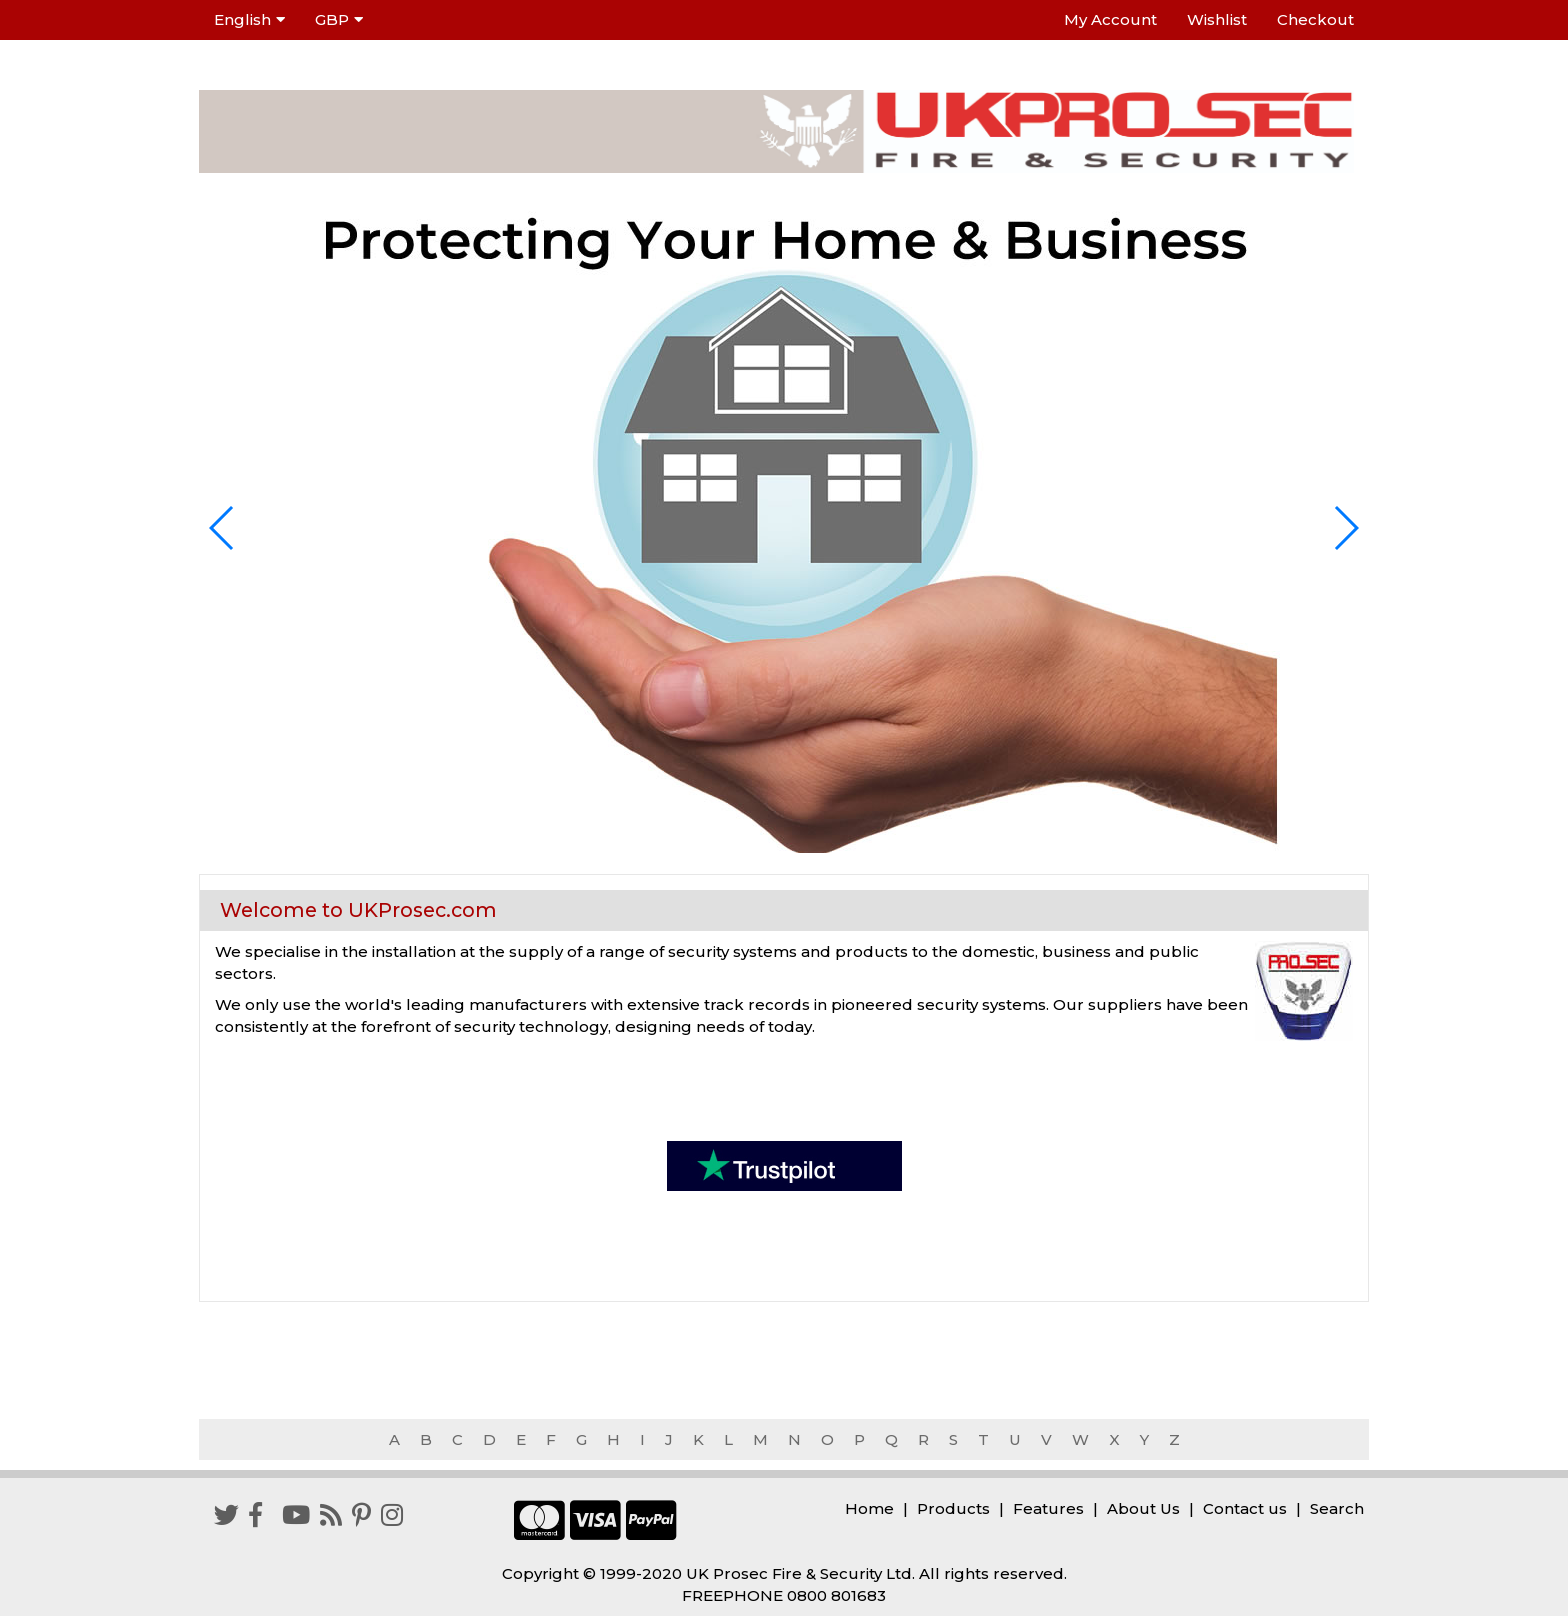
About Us (1143, 1508)
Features (1048, 1508)
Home (869, 1508)
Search (1337, 1508)
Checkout (1315, 19)
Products (953, 1508)
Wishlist (1217, 19)
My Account (1110, 19)
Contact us (1245, 1508)
